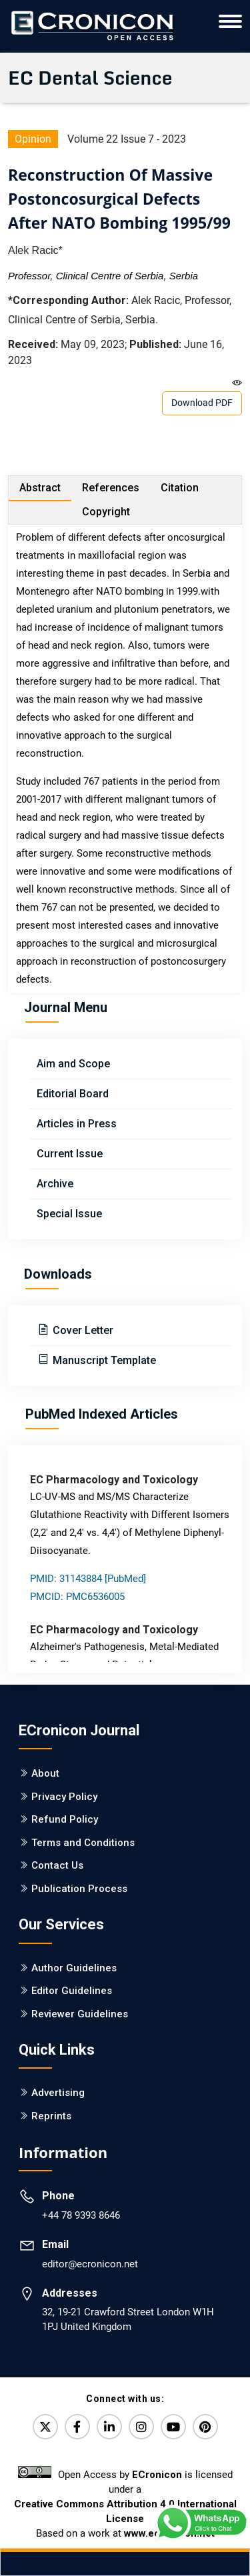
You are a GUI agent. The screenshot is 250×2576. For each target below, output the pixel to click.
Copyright (106, 511)
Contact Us (57, 1865)
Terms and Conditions (83, 1843)
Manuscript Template (103, 1360)
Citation (180, 487)
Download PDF (202, 402)
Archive (55, 1183)
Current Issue (70, 1153)
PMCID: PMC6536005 (77, 1597)
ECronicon (157, 2475)
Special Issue (69, 1213)
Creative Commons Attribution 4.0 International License (125, 2511)
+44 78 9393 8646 (81, 2215)
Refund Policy (64, 1819)
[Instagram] (141, 2426)
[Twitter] (45, 2426)
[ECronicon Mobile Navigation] (230, 21)
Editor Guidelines (71, 1991)
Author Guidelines (74, 1968)
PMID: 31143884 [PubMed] (88, 1579)
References (110, 487)
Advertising (58, 2093)
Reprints (51, 2116)
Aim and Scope (73, 1063)
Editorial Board (73, 1093)
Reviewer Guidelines (79, 2014)
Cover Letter (81, 1330)
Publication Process (79, 1889)
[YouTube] (173, 2426)
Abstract (40, 487)
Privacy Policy (64, 1797)
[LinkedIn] (109, 2426)
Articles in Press (77, 1123)
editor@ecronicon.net (90, 2264)
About (45, 1773)
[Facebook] (77, 2426)
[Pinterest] (205, 2426)
